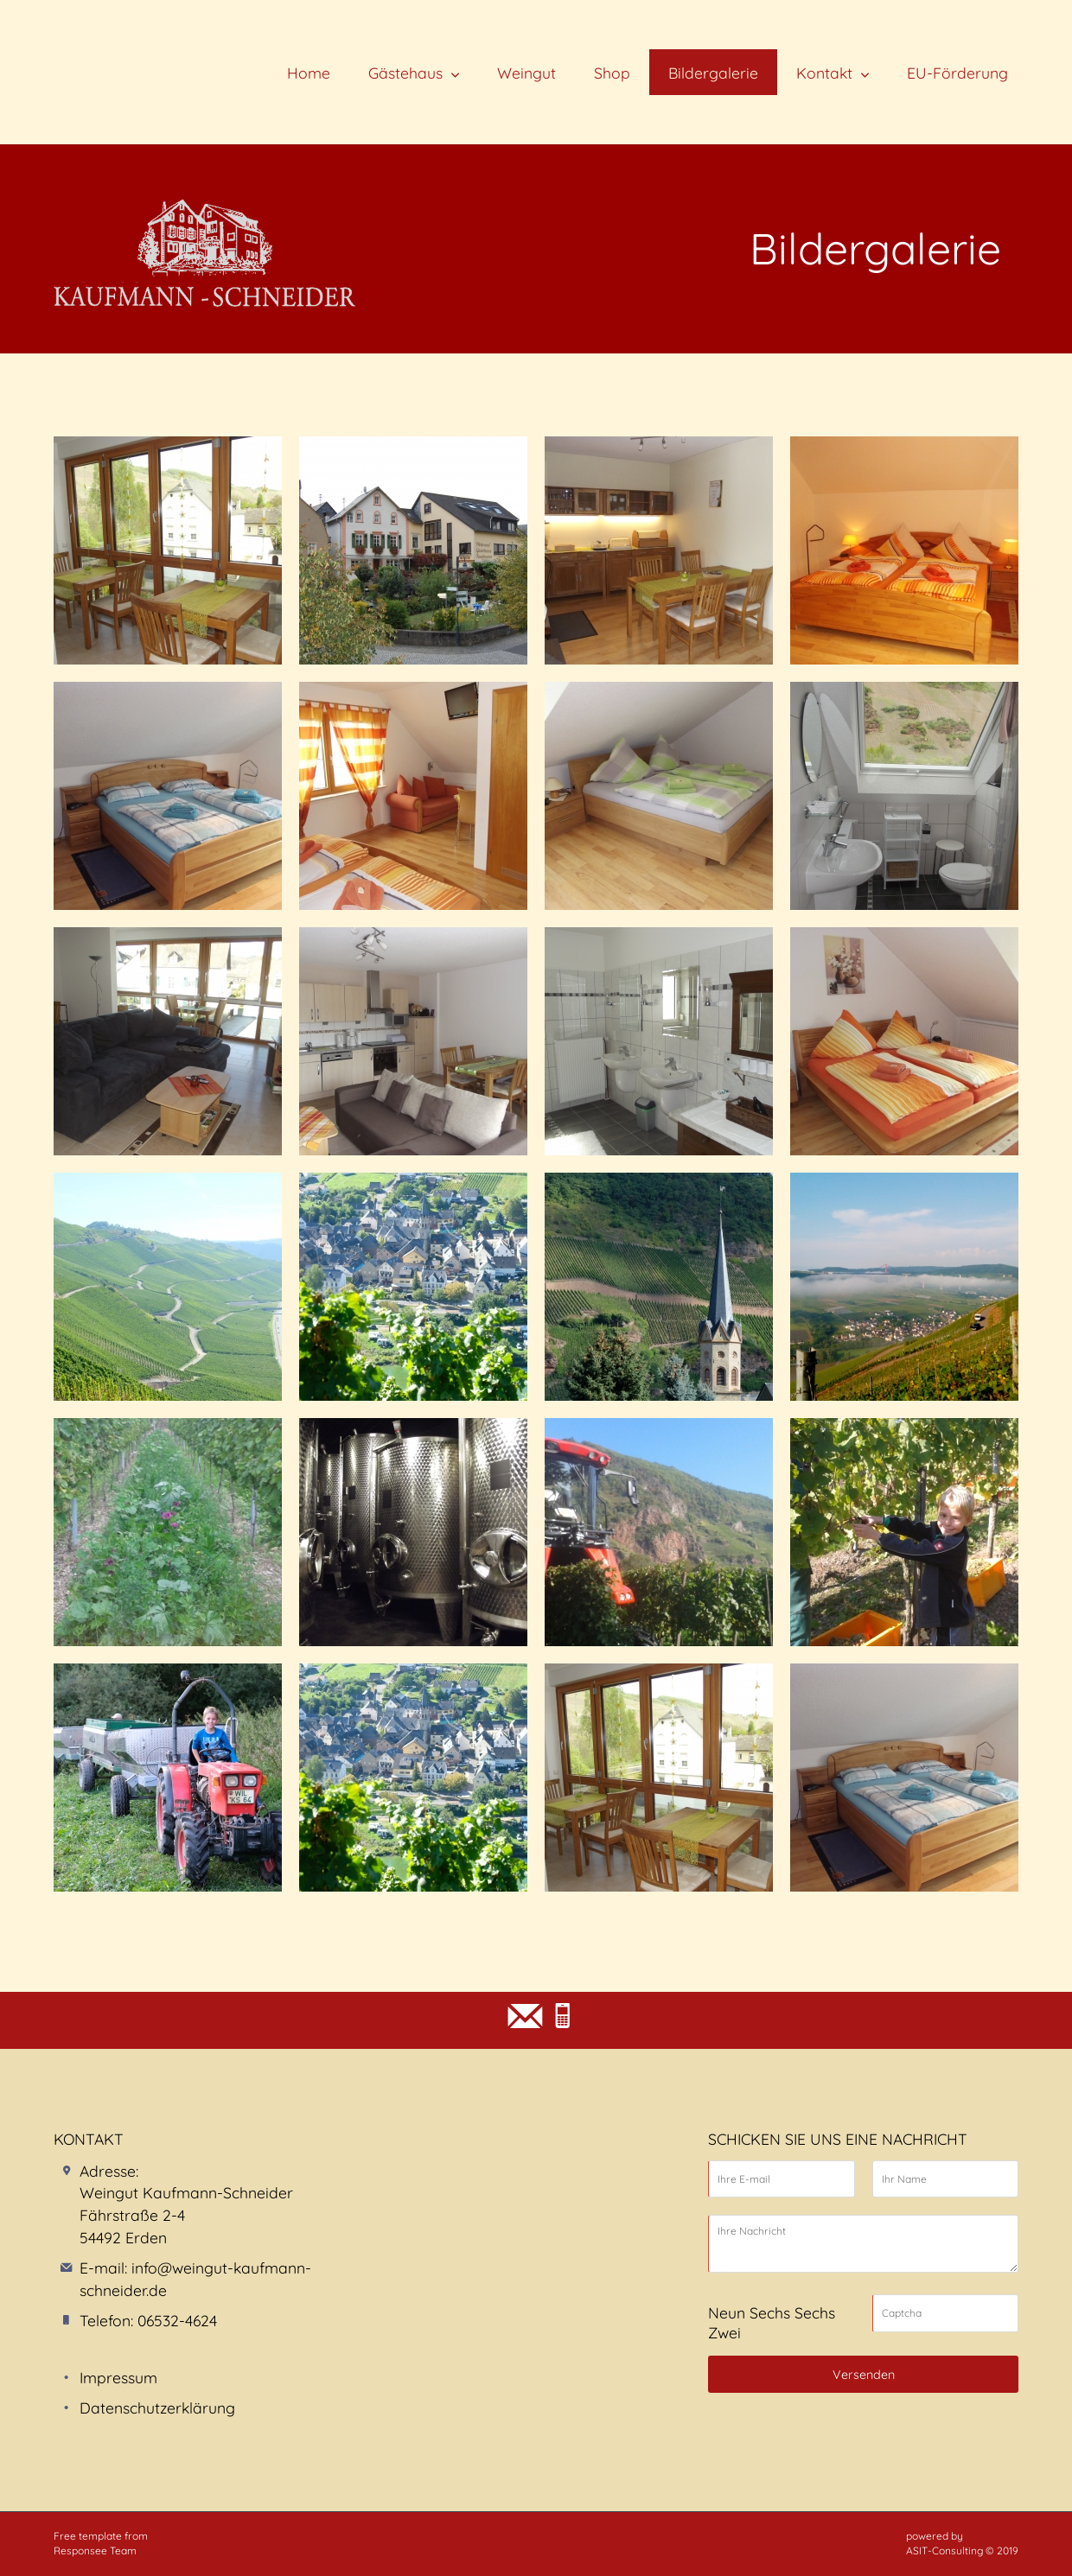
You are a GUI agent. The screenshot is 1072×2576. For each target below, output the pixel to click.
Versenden (864, 2374)
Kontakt (824, 72)
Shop (612, 72)
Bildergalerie (713, 72)
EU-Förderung (957, 72)
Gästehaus (405, 72)
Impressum (118, 2377)
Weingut (526, 72)
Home (308, 72)
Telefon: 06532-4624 (148, 2320)
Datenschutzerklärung (157, 2407)
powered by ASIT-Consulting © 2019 (962, 2543)
